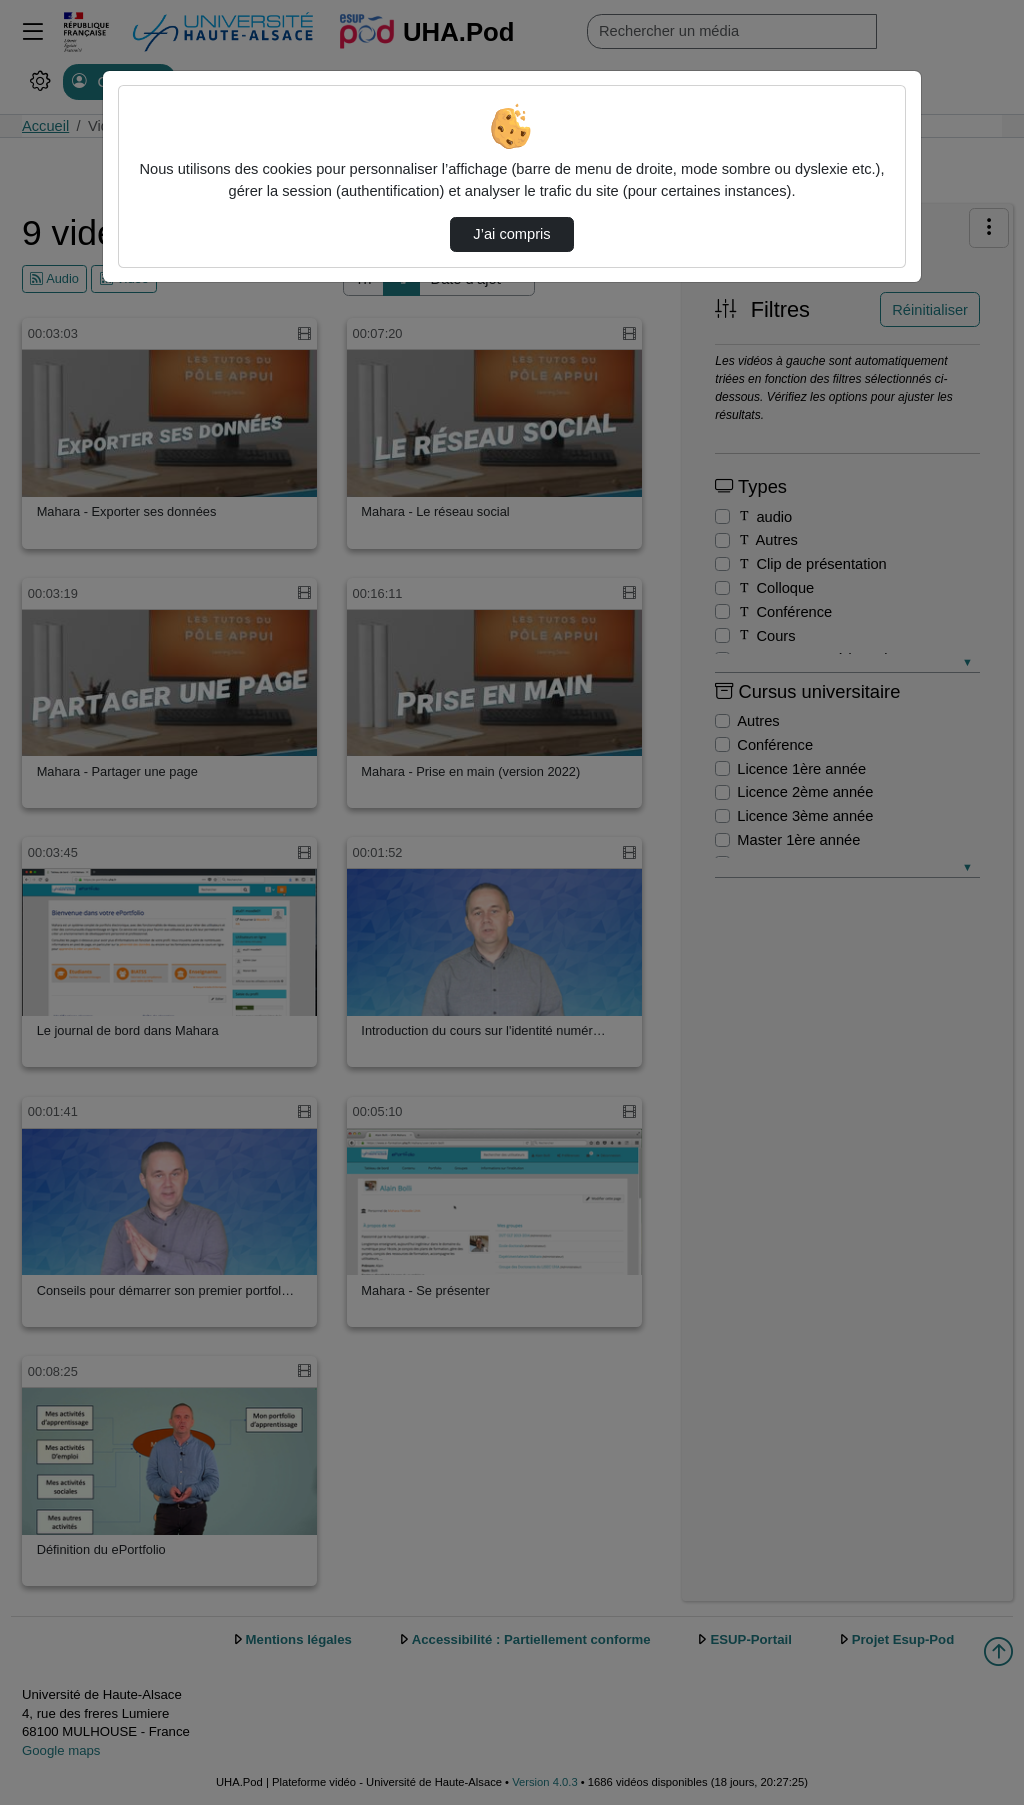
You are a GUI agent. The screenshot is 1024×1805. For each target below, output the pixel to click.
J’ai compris (511, 234)
